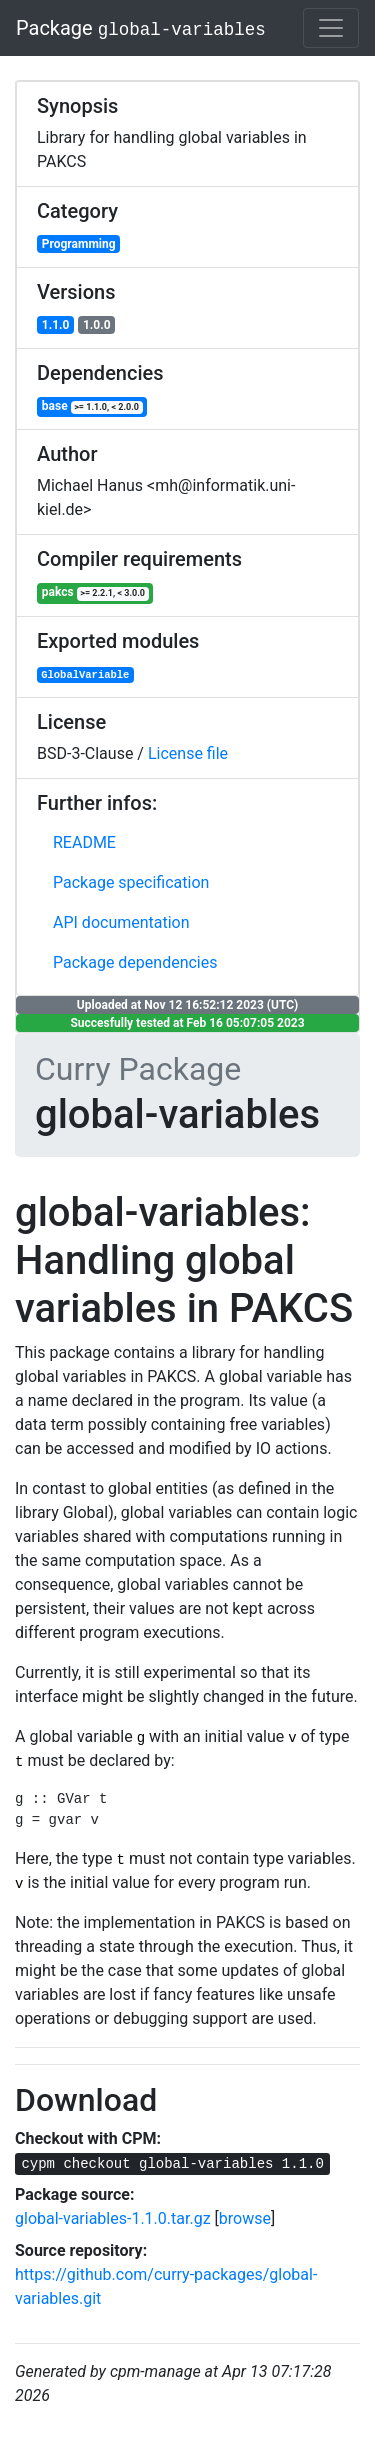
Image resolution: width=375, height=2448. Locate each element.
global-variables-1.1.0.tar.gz (113, 2218)
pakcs (95, 592)
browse (245, 2218)
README (84, 842)
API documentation (121, 922)
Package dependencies (135, 962)
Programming (79, 244)
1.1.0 (56, 325)
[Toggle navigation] (331, 28)
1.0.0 (97, 325)
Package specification (131, 882)
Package (141, 28)
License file (188, 753)
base (92, 406)
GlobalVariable (85, 675)
